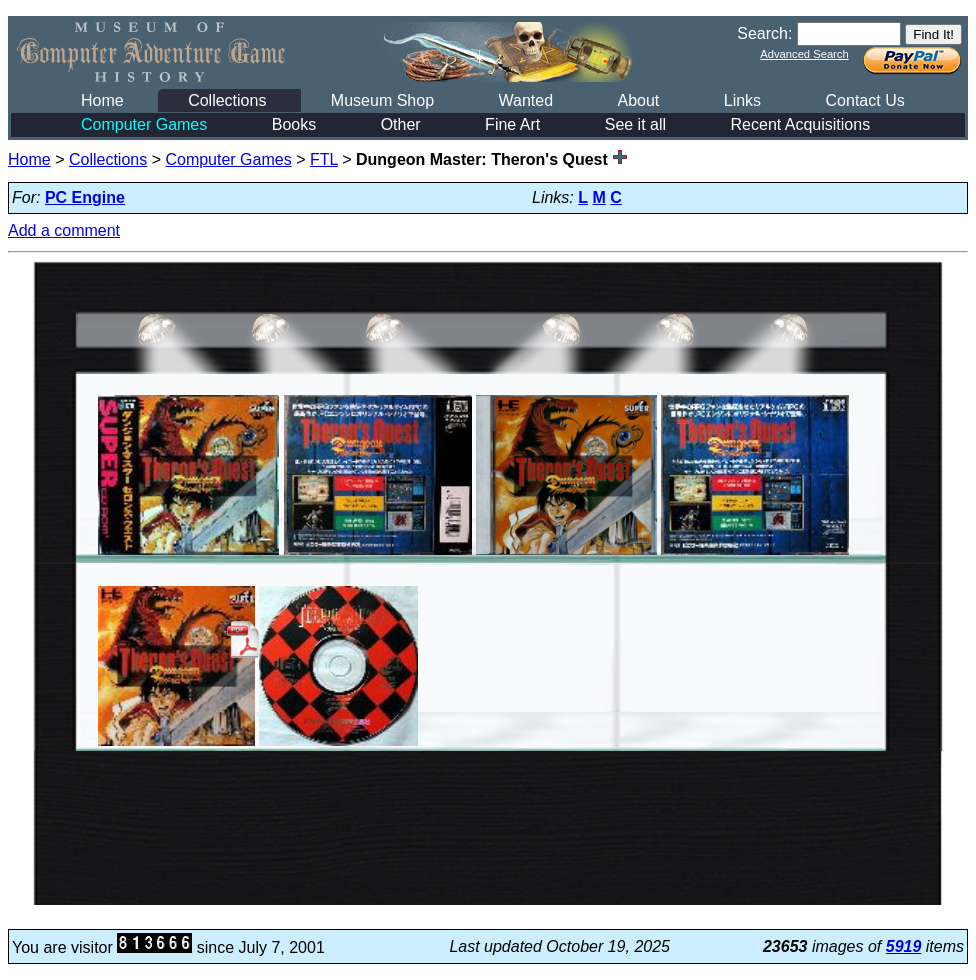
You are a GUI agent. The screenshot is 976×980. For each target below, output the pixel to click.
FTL (324, 159)
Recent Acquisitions (801, 124)
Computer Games (144, 124)
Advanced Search (804, 54)
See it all (635, 124)
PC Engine (85, 197)
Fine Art (512, 124)
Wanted (525, 100)
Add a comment (64, 230)
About (638, 100)
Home (102, 100)
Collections (227, 100)
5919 (904, 946)
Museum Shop (382, 100)
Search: (764, 33)
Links (742, 100)
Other (401, 124)
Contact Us (865, 100)
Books (294, 124)
